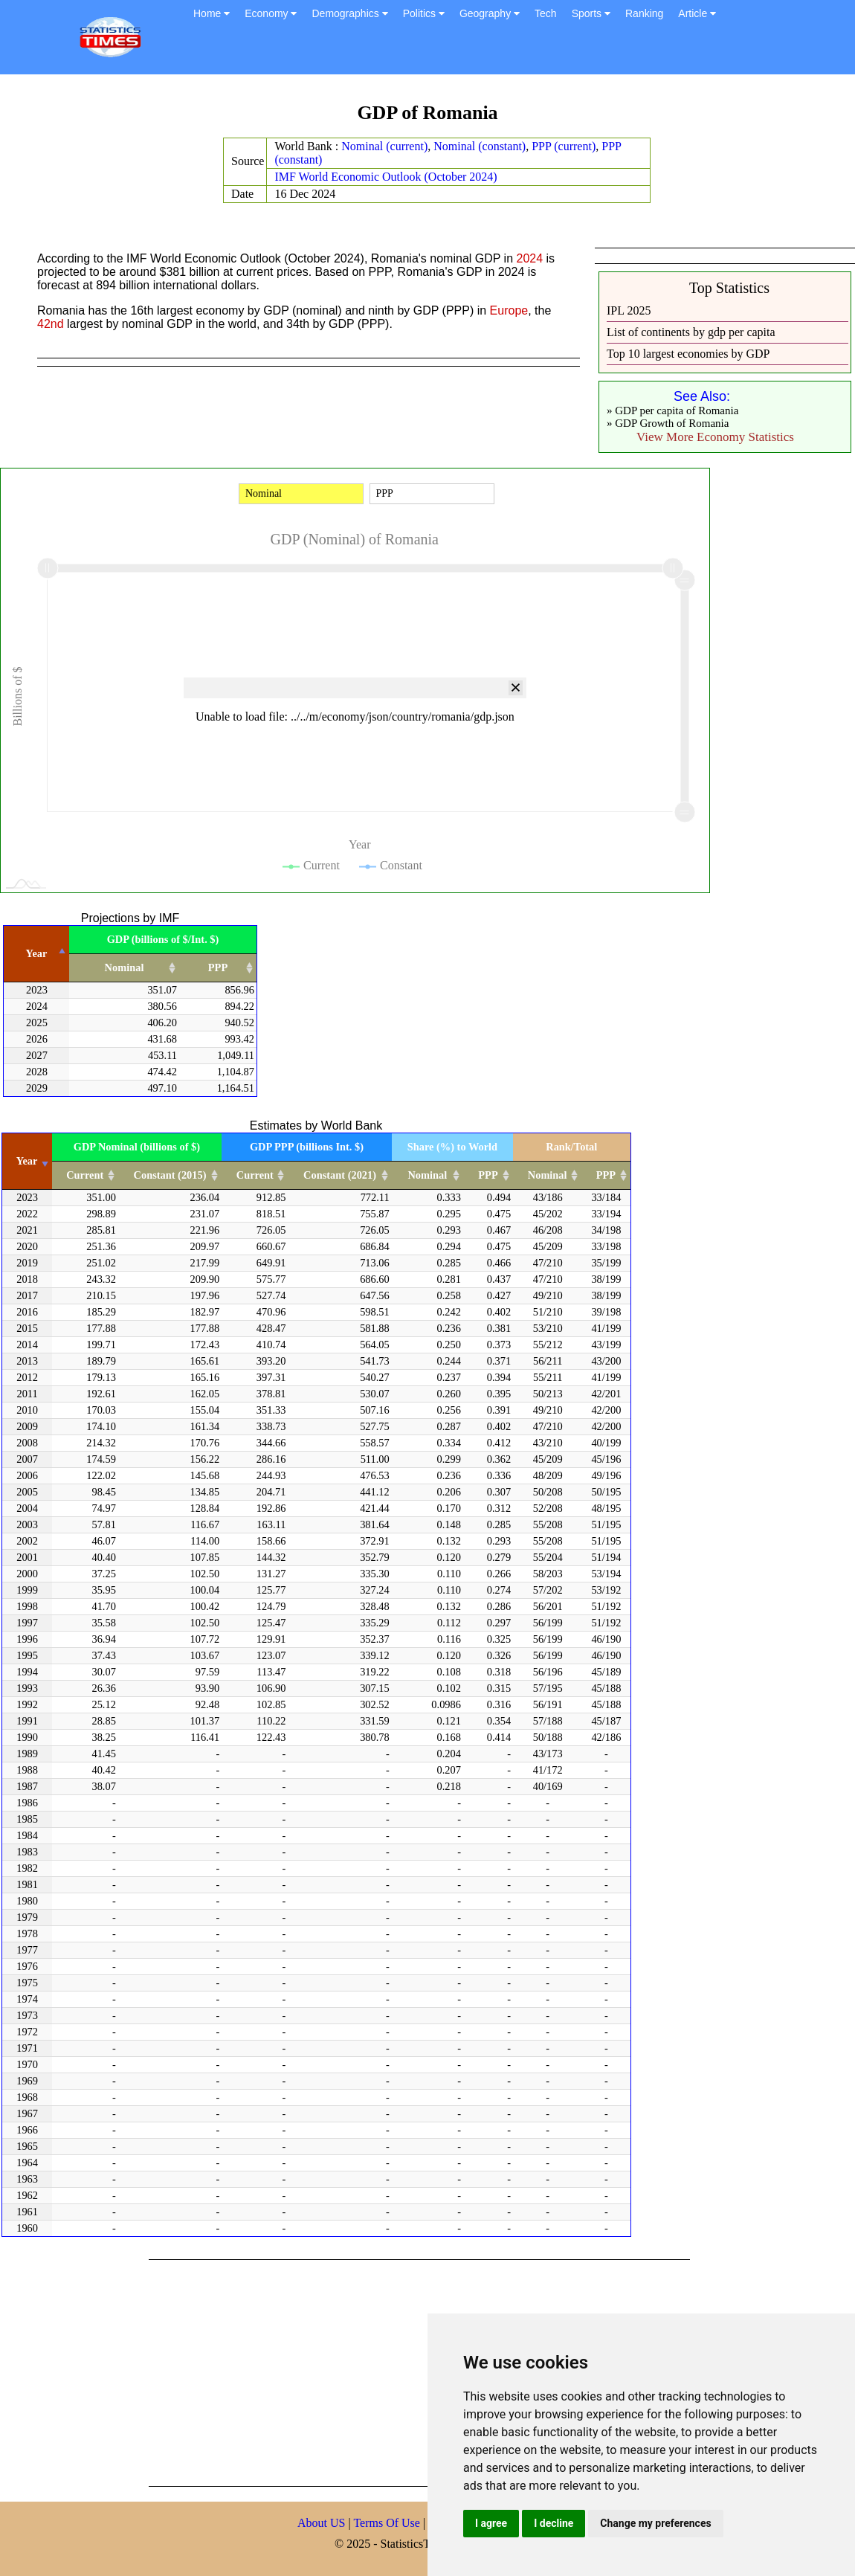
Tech (546, 13)
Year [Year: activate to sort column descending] (37, 953)
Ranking (644, 13)
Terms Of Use (388, 2523)
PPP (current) (564, 146)
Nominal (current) (384, 146)
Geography (489, 13)
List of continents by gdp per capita (691, 332)
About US (321, 2523)
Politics (424, 13)
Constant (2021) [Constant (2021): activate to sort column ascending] (339, 1175)
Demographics (349, 13)
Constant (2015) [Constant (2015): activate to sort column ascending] (170, 1175)
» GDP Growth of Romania (668, 423)
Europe (509, 310)
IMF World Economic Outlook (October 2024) (385, 176)
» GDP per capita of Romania (672, 410)
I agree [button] (491, 2523)
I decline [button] (553, 2523)
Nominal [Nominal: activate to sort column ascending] (124, 967)
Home (211, 13)
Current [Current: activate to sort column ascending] (84, 1175)
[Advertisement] (360, 2371)
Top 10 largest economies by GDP (688, 353)
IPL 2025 (629, 310)
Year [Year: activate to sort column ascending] (27, 1161)
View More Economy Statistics (715, 437)
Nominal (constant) (479, 146)
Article (697, 13)
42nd (50, 324)
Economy (271, 13)
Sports (591, 13)
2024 (530, 258)
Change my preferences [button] (655, 2523)
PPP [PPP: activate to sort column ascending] (218, 967)
